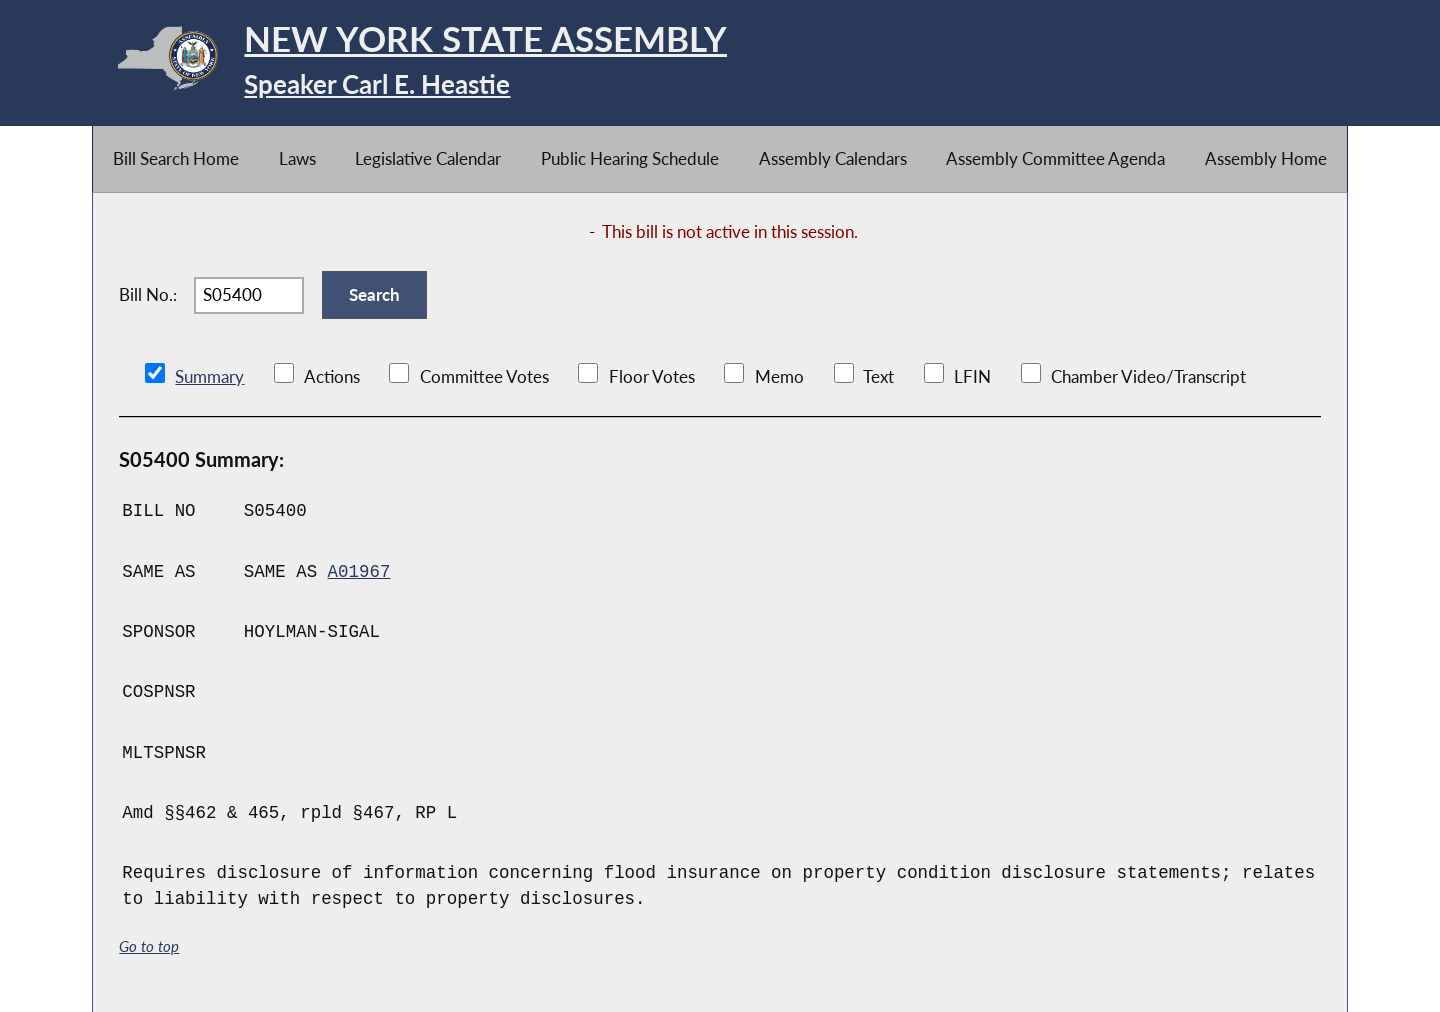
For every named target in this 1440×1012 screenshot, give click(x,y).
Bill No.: (148, 294)
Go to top (149, 946)
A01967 (359, 572)
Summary (209, 376)
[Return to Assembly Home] (409, 63)
